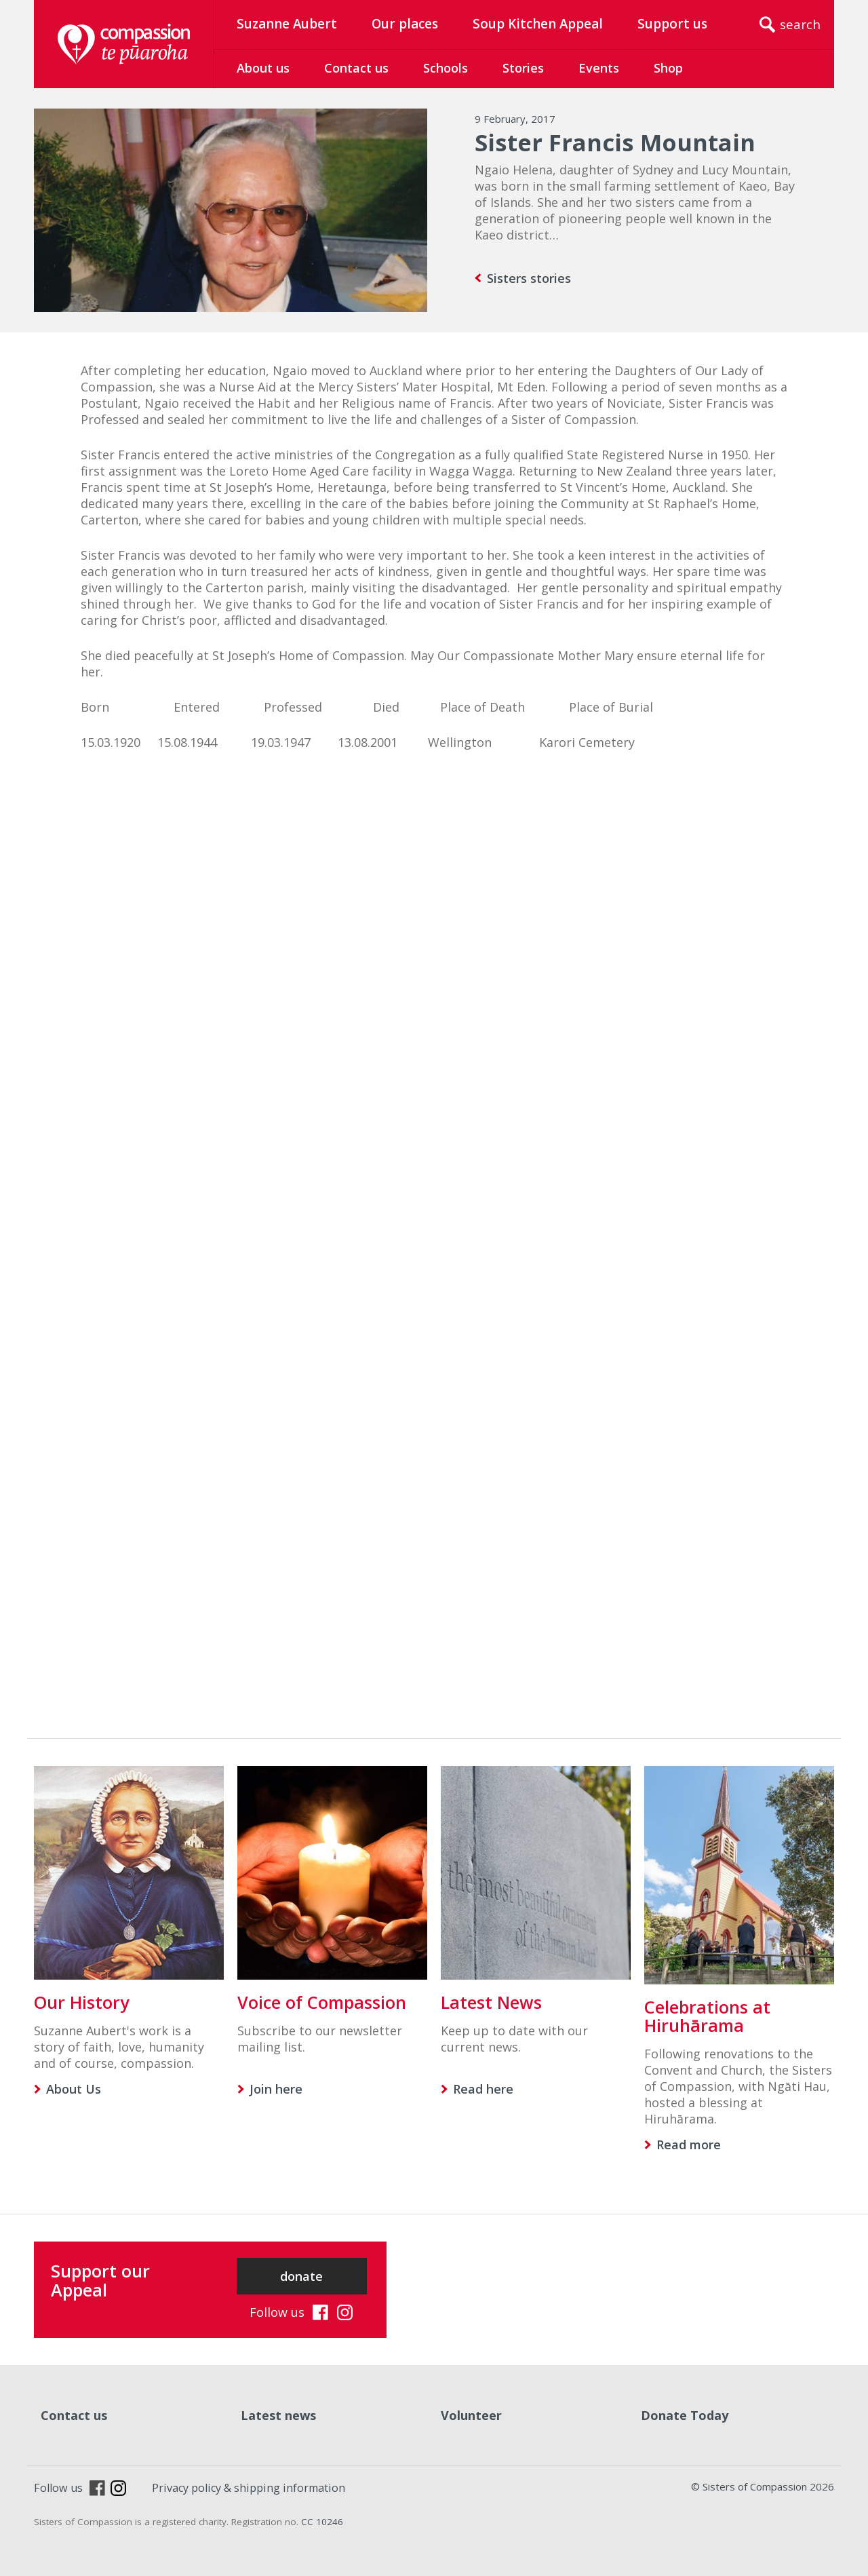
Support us (672, 24)
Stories (523, 68)
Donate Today (684, 2415)
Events (598, 68)
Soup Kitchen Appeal (538, 24)
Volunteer (471, 2415)
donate (301, 2276)
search (800, 24)
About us (263, 68)
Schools (445, 68)
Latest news (278, 2415)
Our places (405, 24)
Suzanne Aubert (287, 24)
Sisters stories (529, 278)
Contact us (356, 68)
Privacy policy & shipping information (248, 2487)
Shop (668, 68)
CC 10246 (322, 2522)
